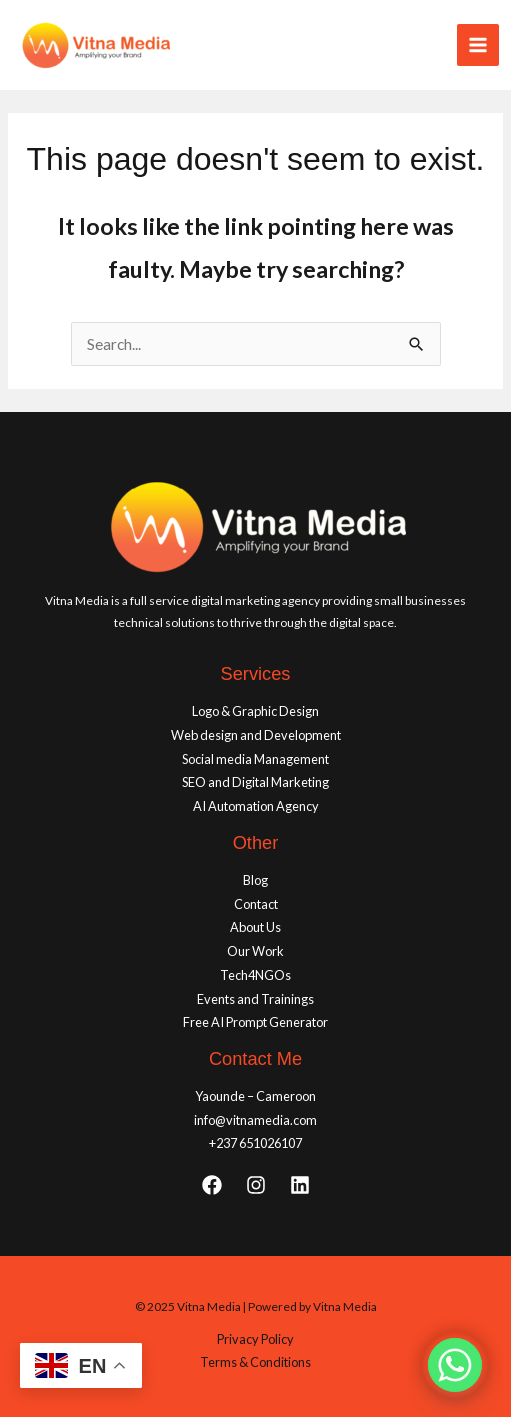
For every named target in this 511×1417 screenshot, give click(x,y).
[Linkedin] (300, 1185)
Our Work (255, 951)
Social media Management (255, 759)
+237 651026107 (255, 1143)
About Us (255, 927)
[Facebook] (212, 1185)
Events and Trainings (255, 999)
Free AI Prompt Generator (255, 1022)
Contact (256, 904)
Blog (255, 880)
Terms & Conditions (255, 1362)
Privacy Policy (255, 1339)
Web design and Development (256, 735)
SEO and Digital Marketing (255, 782)
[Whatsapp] (455, 1365)
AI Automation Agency (256, 806)
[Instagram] (256, 1185)
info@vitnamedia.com (255, 1120)
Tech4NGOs (255, 975)
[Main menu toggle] (478, 45)
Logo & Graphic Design (255, 711)
